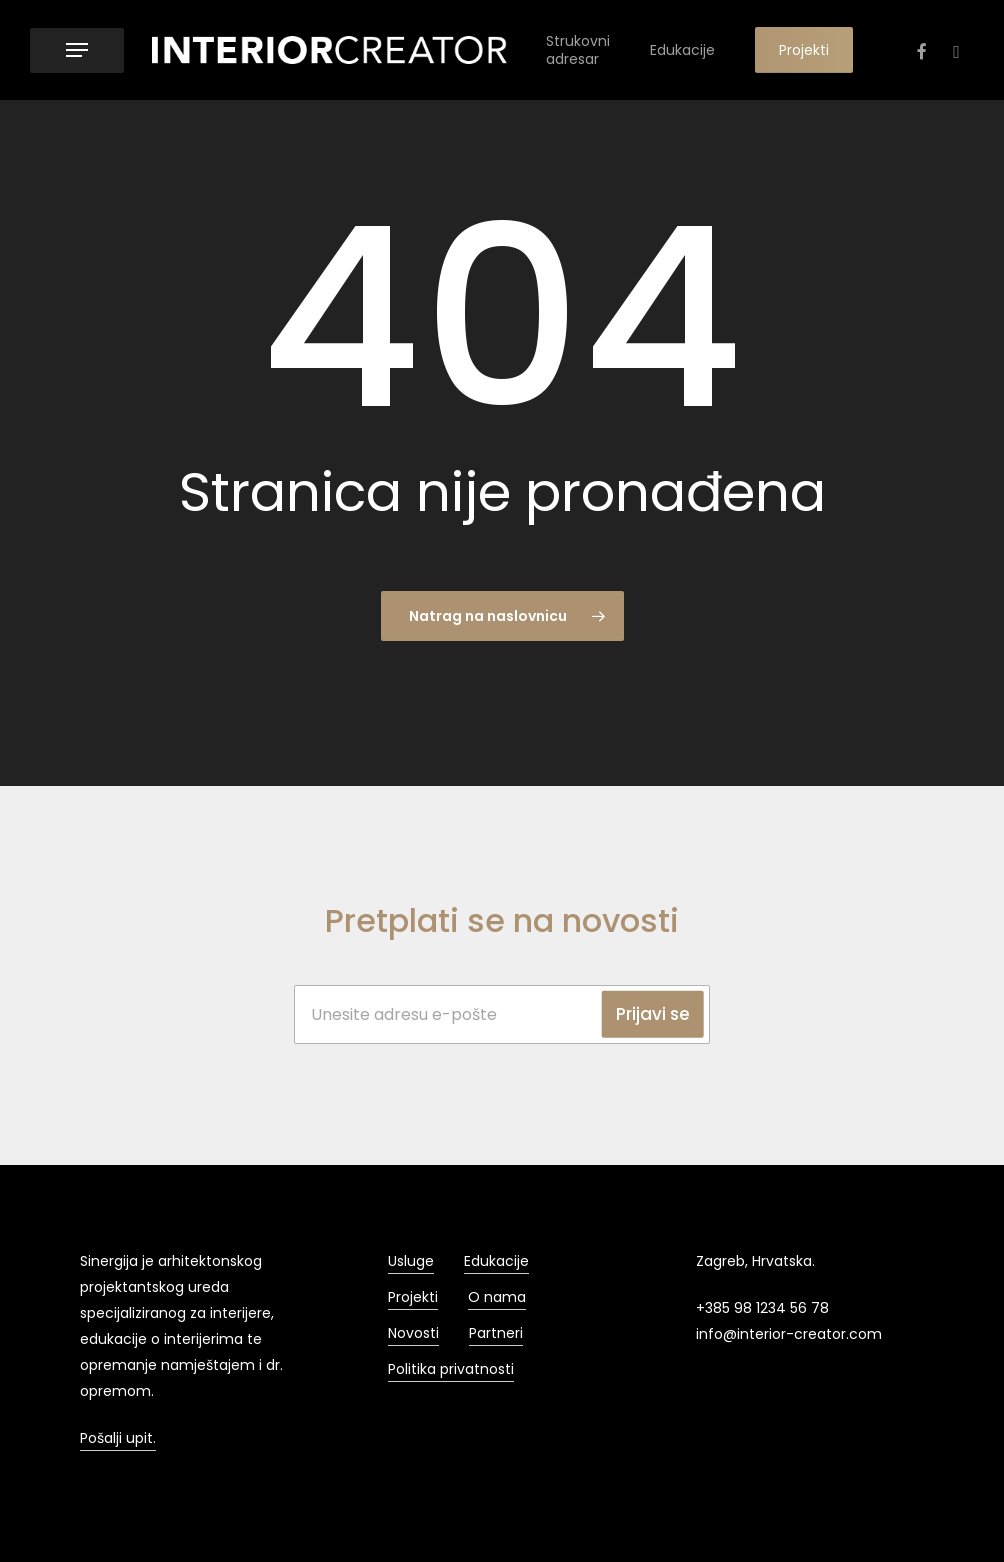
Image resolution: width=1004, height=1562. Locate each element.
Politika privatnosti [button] (451, 1369)
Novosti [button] (413, 1333)
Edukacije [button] (496, 1261)
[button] (77, 50)
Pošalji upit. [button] (118, 1438)
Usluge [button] (411, 1261)
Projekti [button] (413, 1297)
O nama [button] (497, 1297)
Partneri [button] (496, 1333)
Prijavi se (653, 1014)
